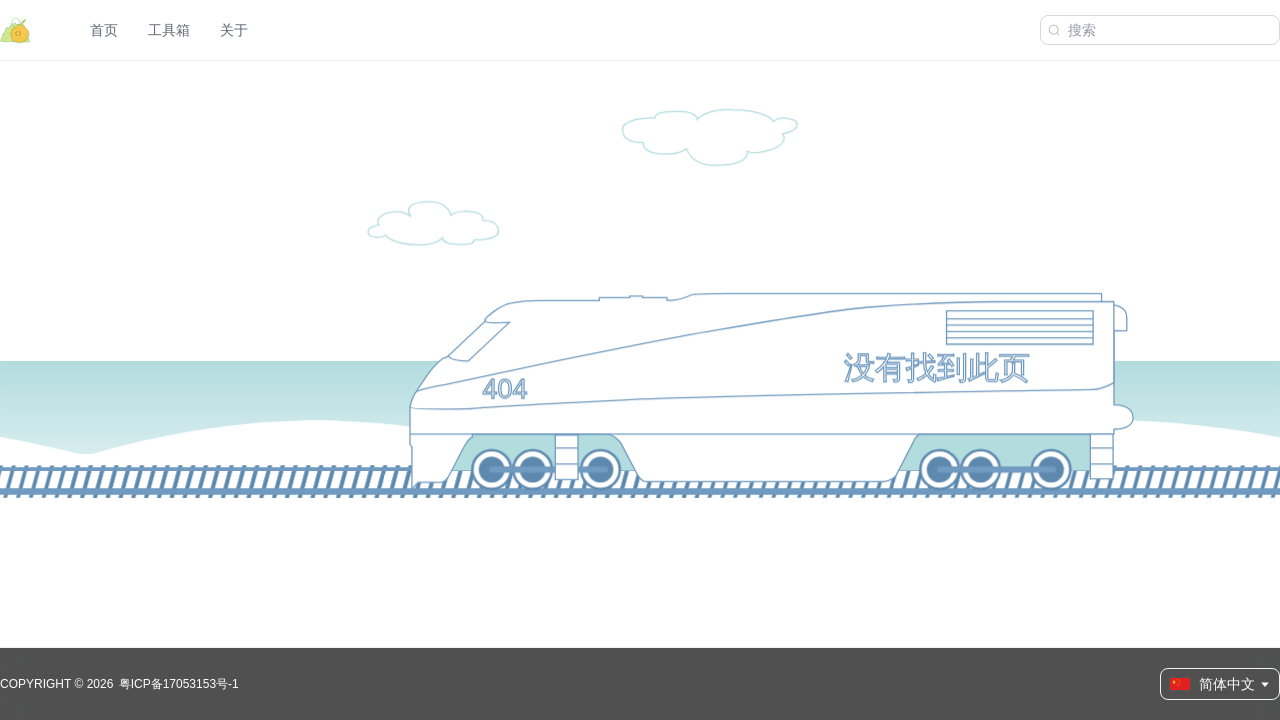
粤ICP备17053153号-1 (179, 684)
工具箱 (169, 30)
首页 (104, 30)
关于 (234, 30)
